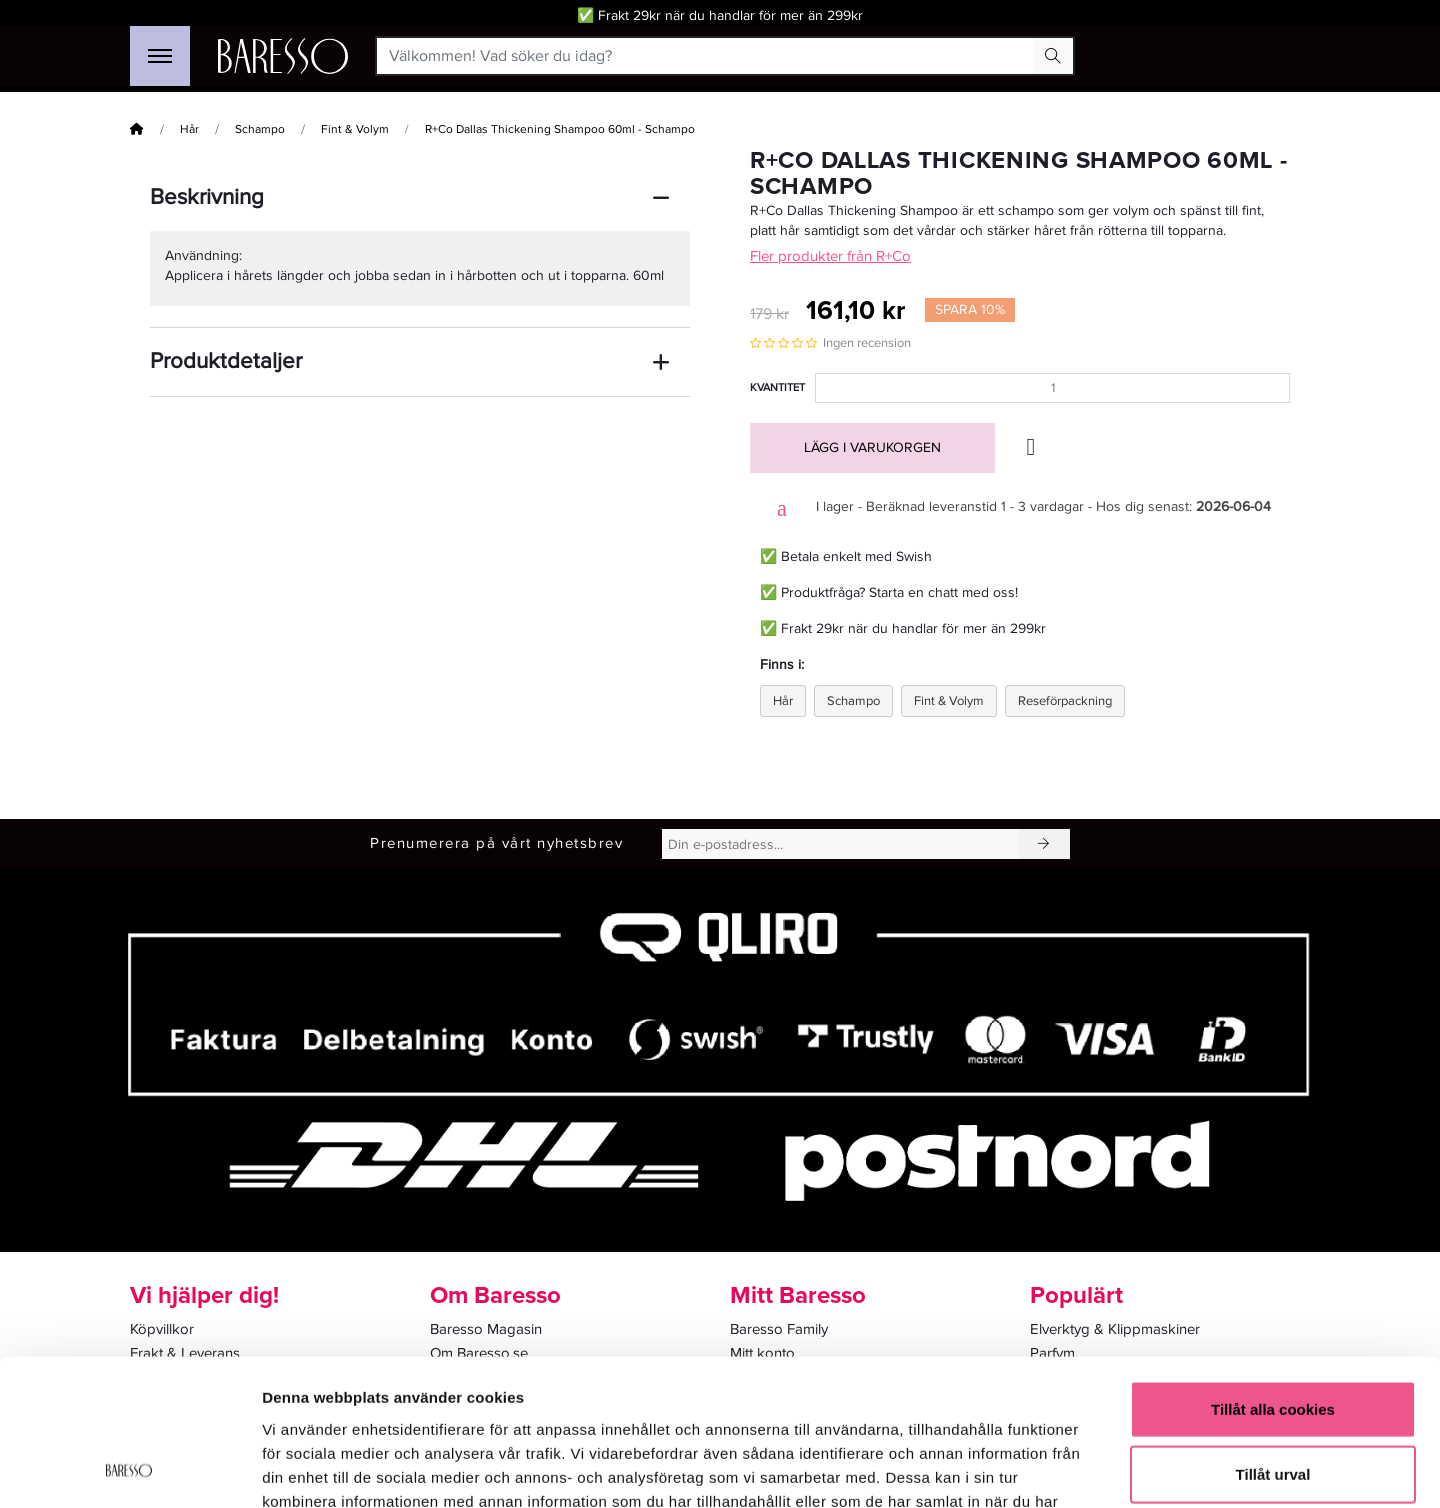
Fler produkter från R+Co (830, 256)
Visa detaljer (1086, 1468)
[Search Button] (1053, 56)
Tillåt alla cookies (1273, 1271)
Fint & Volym (355, 129)
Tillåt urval (1273, 1337)
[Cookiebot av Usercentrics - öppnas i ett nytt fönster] (129, 1469)
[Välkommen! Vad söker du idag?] (705, 56)
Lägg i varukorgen (872, 447)
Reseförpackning (1065, 701)
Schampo (260, 129)
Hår (189, 129)
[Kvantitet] (1052, 388)
